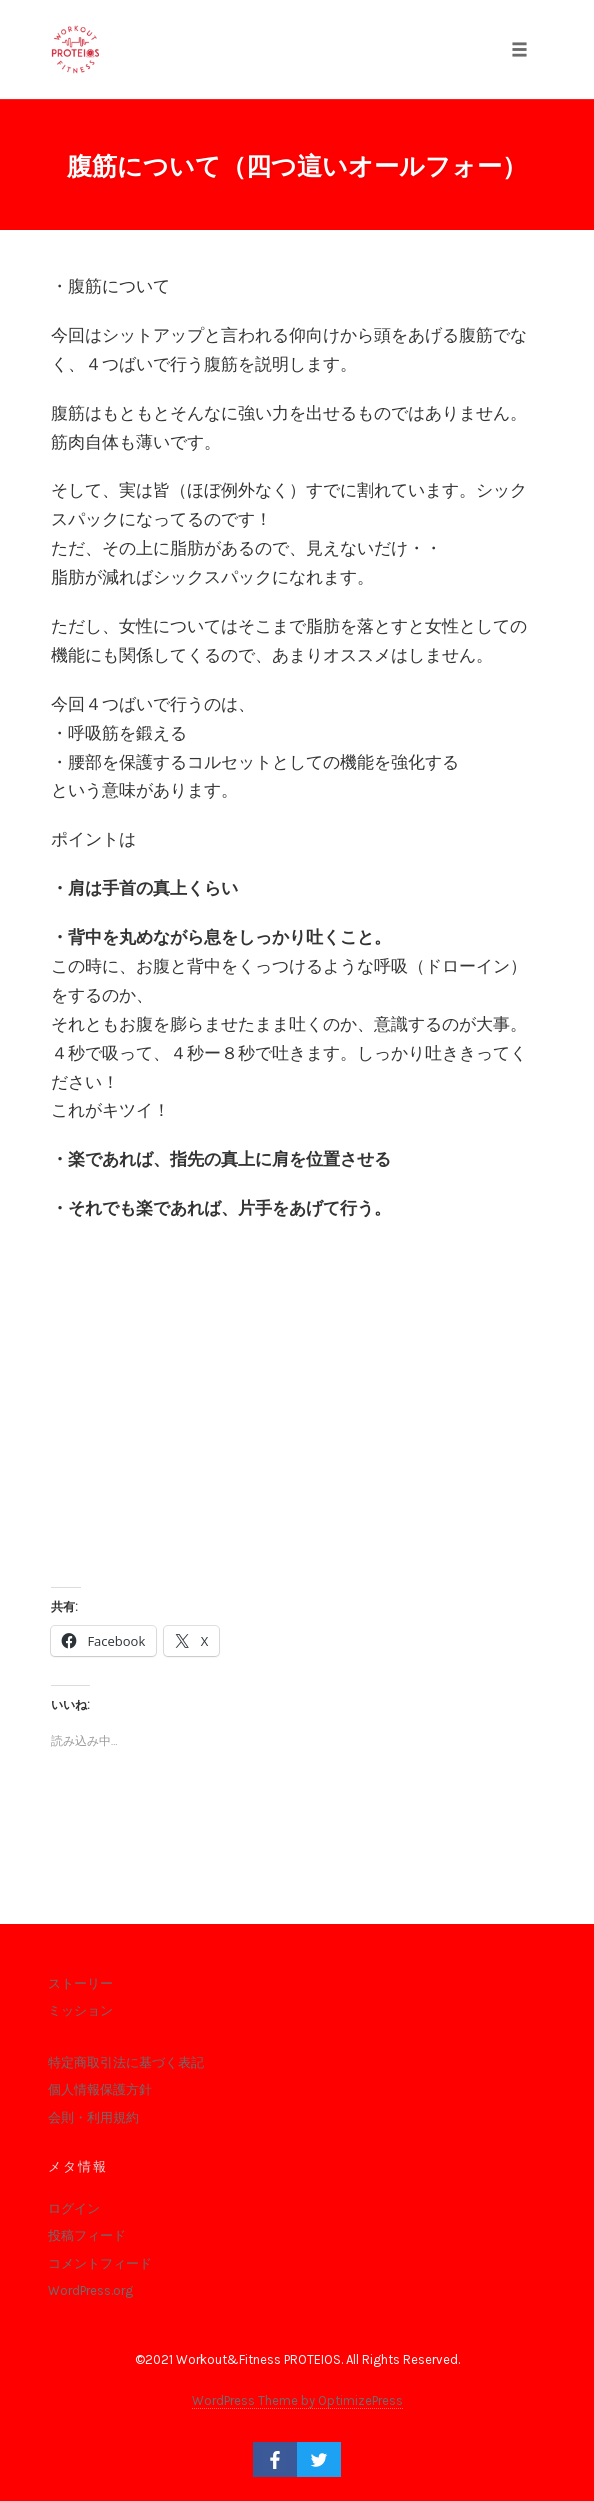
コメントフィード (100, 2263)
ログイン (74, 2208)
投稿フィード (87, 2235)
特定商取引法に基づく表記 (126, 2062)
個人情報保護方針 (100, 2089)
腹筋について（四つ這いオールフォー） (297, 166)
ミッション (80, 2010)
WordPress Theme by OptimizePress (297, 2400)
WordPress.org (90, 2290)
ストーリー (80, 1983)
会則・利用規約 (93, 2117)
